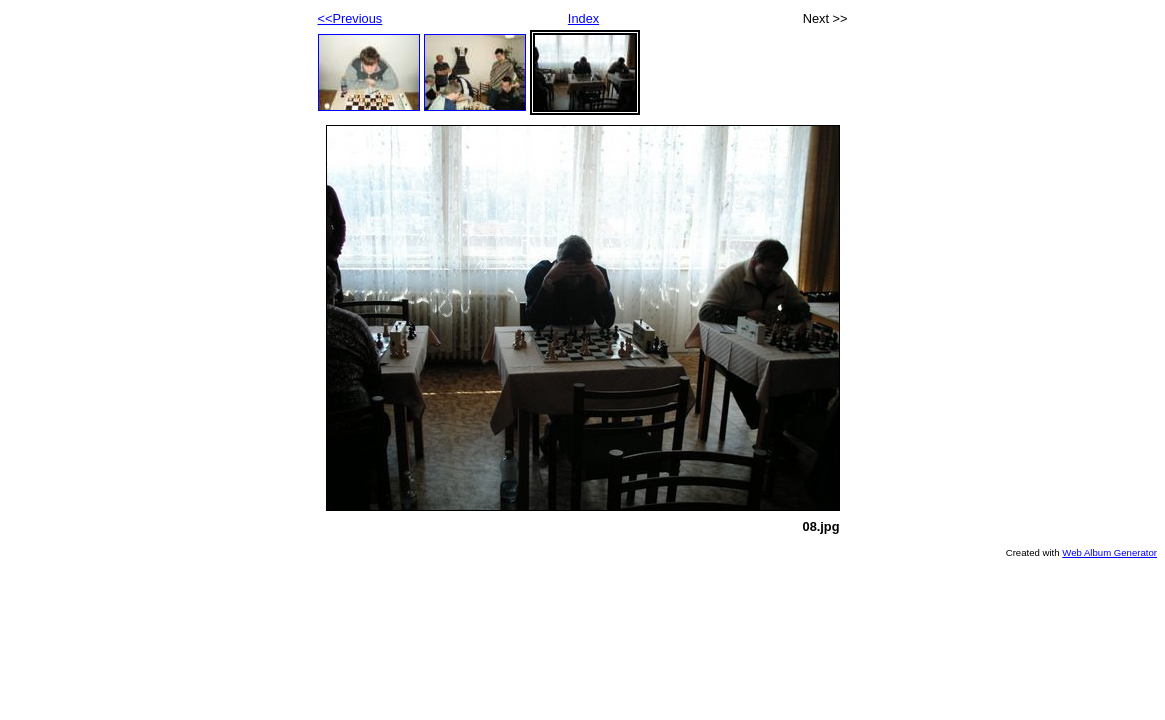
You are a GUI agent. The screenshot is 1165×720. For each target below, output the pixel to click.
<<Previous (350, 18)
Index (583, 18)
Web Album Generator (1109, 552)
